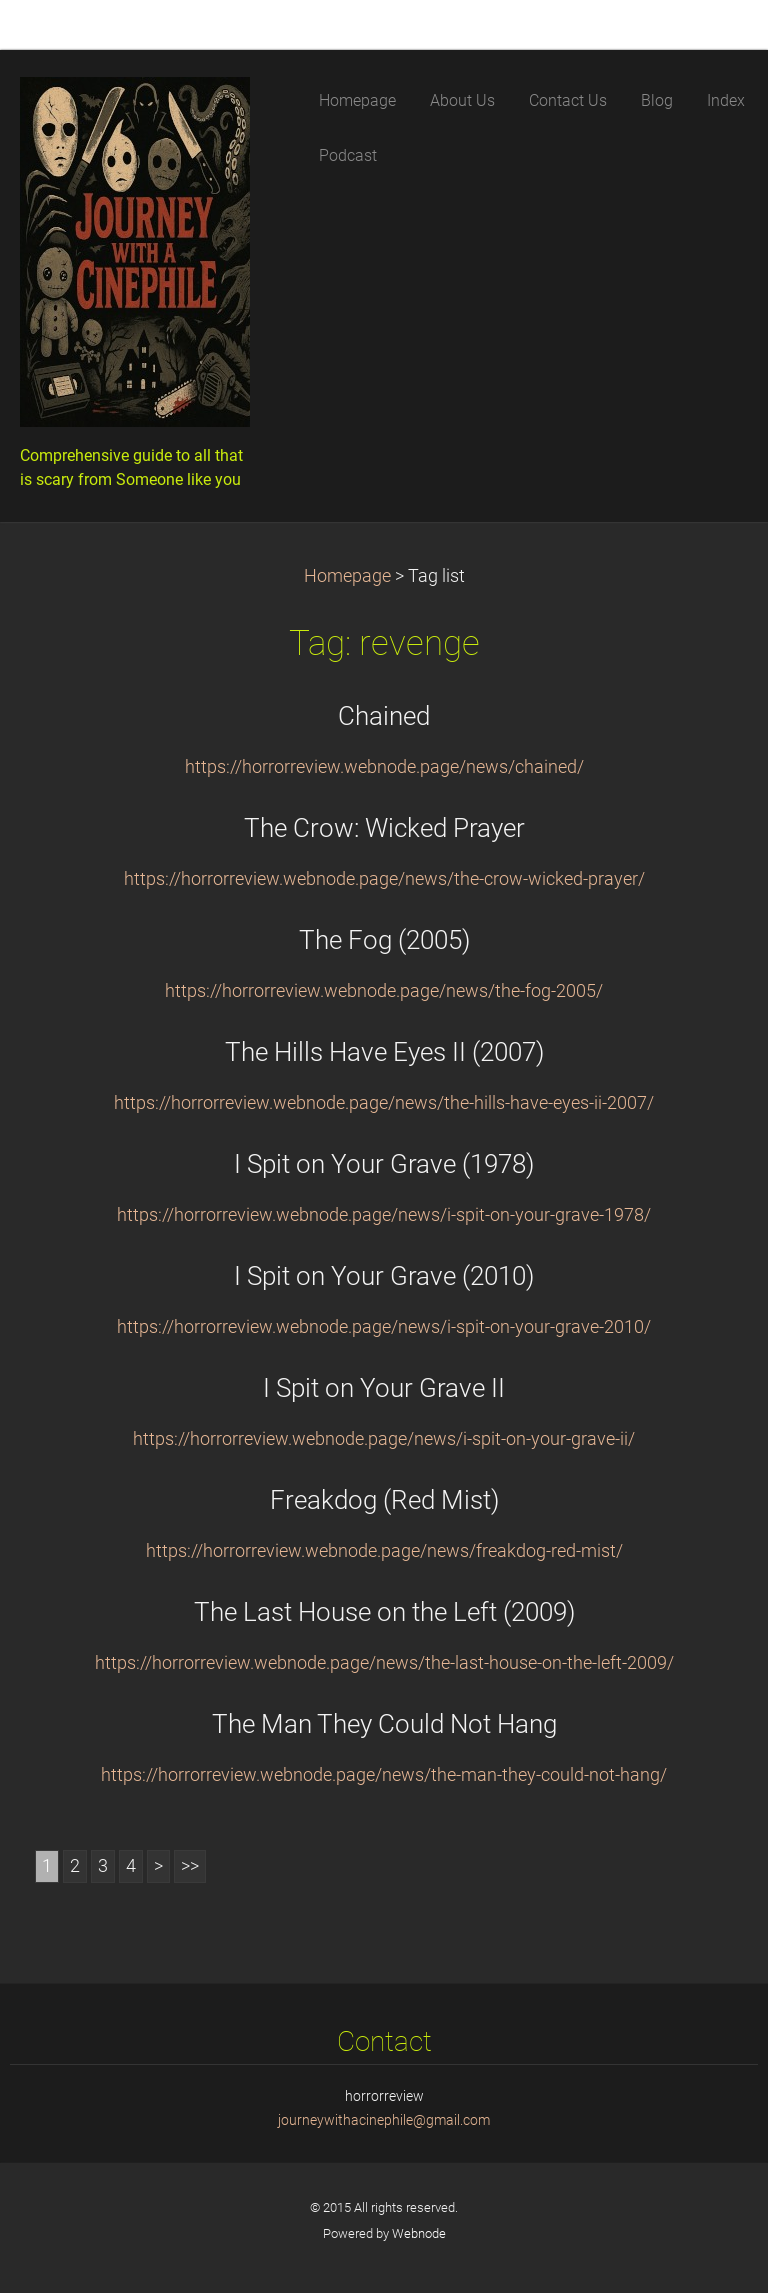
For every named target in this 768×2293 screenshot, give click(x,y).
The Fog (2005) (384, 940)
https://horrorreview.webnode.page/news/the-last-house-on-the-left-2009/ (384, 1663)
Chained (384, 716)
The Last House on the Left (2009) (384, 1612)
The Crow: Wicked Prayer (384, 828)
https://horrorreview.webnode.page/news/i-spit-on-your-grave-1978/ (384, 1215)
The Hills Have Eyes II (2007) (384, 1052)
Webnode (419, 2233)
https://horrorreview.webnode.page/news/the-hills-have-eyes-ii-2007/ (384, 1103)
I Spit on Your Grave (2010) (384, 1276)
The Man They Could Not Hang (384, 1724)
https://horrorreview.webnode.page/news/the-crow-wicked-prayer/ (384, 879)
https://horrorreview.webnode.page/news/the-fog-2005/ (384, 991)
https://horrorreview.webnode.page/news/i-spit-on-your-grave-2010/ (384, 1327)
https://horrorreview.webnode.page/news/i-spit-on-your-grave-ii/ (384, 1439)
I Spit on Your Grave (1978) (384, 1164)
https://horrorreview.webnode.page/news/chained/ (384, 767)
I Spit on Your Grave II (384, 1388)
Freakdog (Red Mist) (384, 1500)
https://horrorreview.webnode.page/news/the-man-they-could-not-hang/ (384, 1775)
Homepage (347, 576)
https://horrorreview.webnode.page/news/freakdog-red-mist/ (384, 1551)
